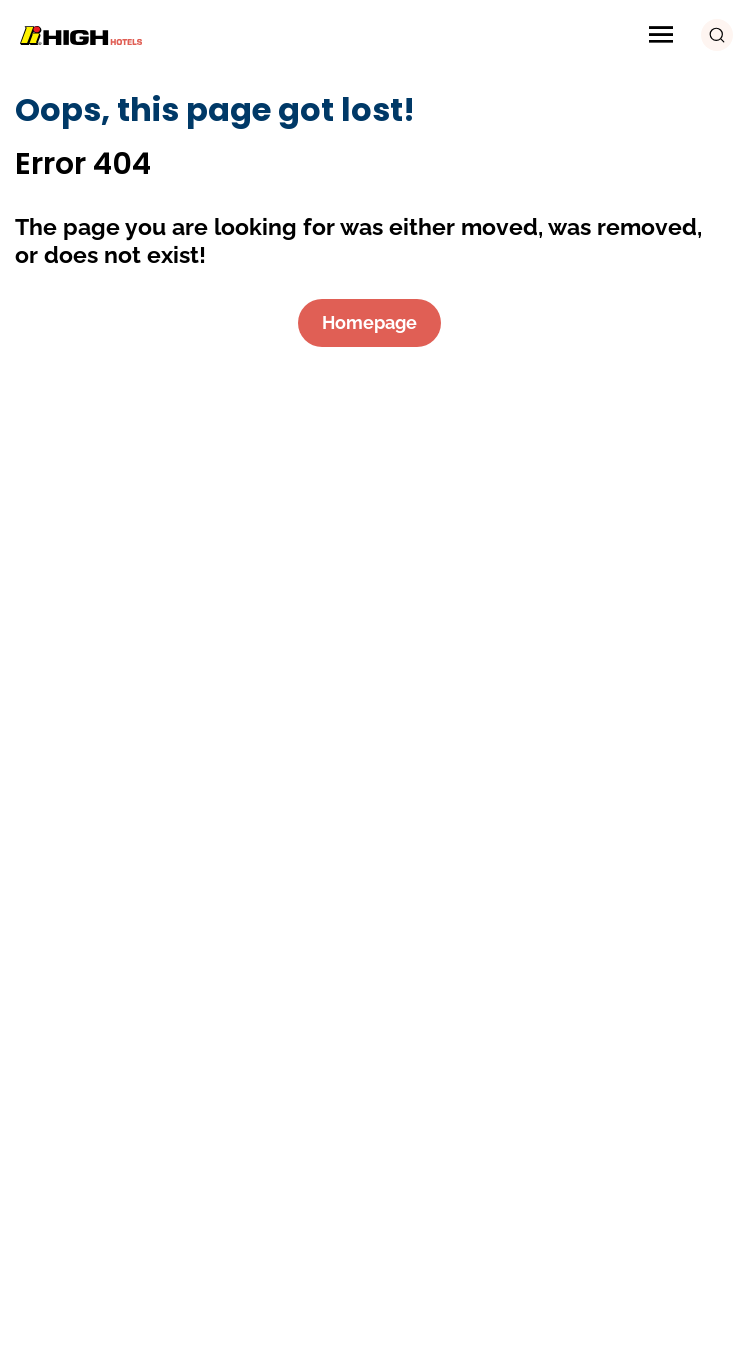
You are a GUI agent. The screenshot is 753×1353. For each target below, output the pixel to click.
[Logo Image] (85, 35)
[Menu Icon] (661, 35)
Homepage (369, 322)
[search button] (717, 35)
